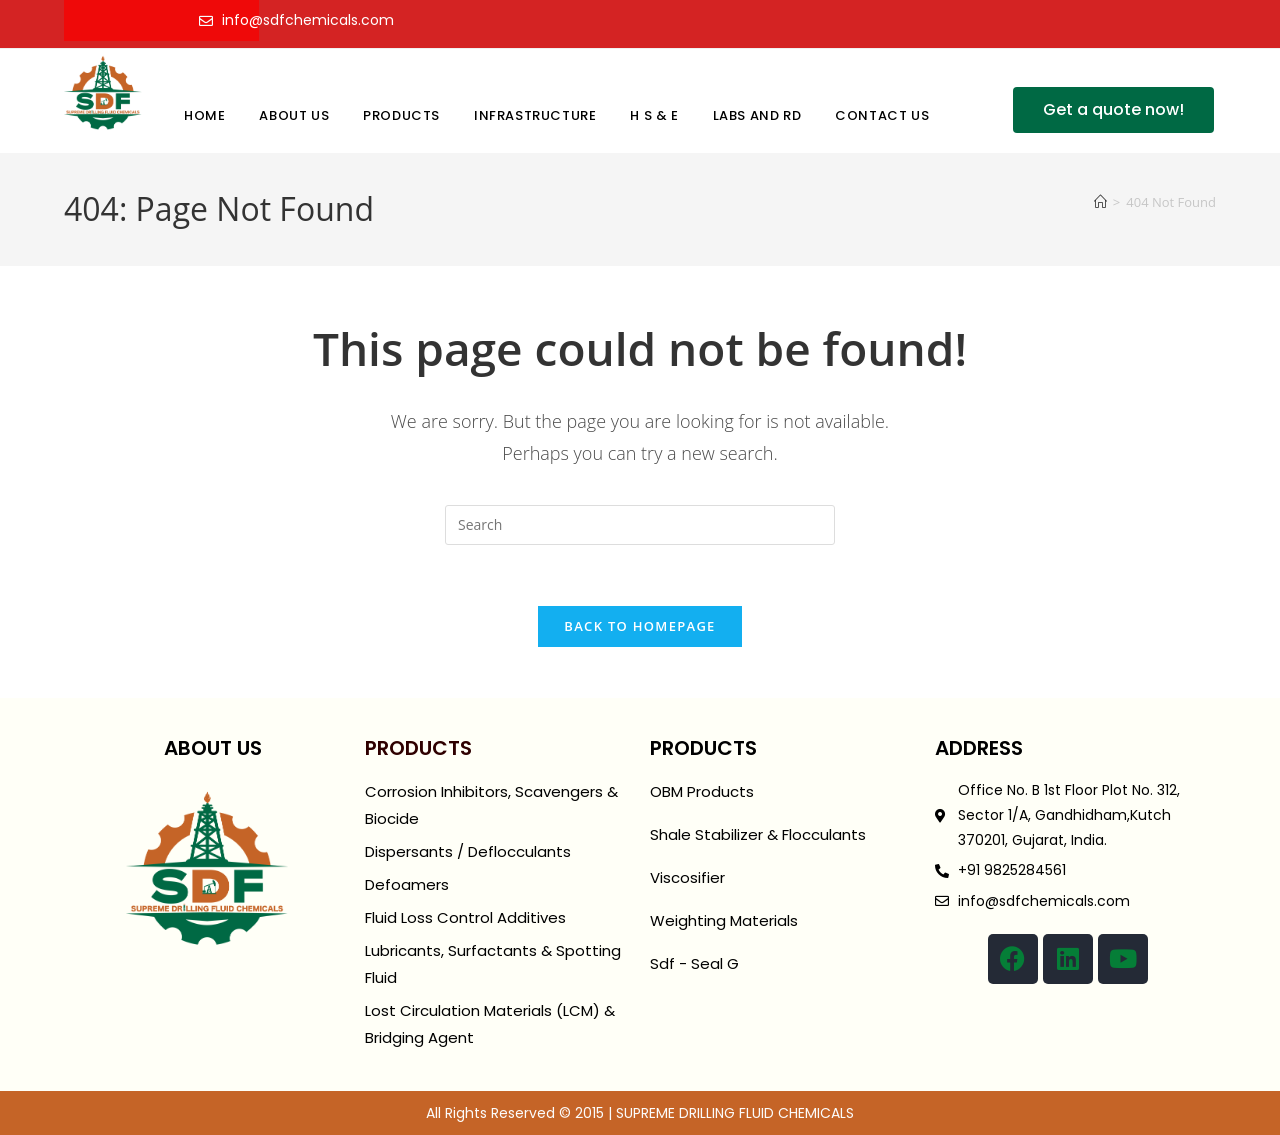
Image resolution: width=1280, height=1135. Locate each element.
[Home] (1100, 202)
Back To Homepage (639, 626)
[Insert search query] (640, 525)
